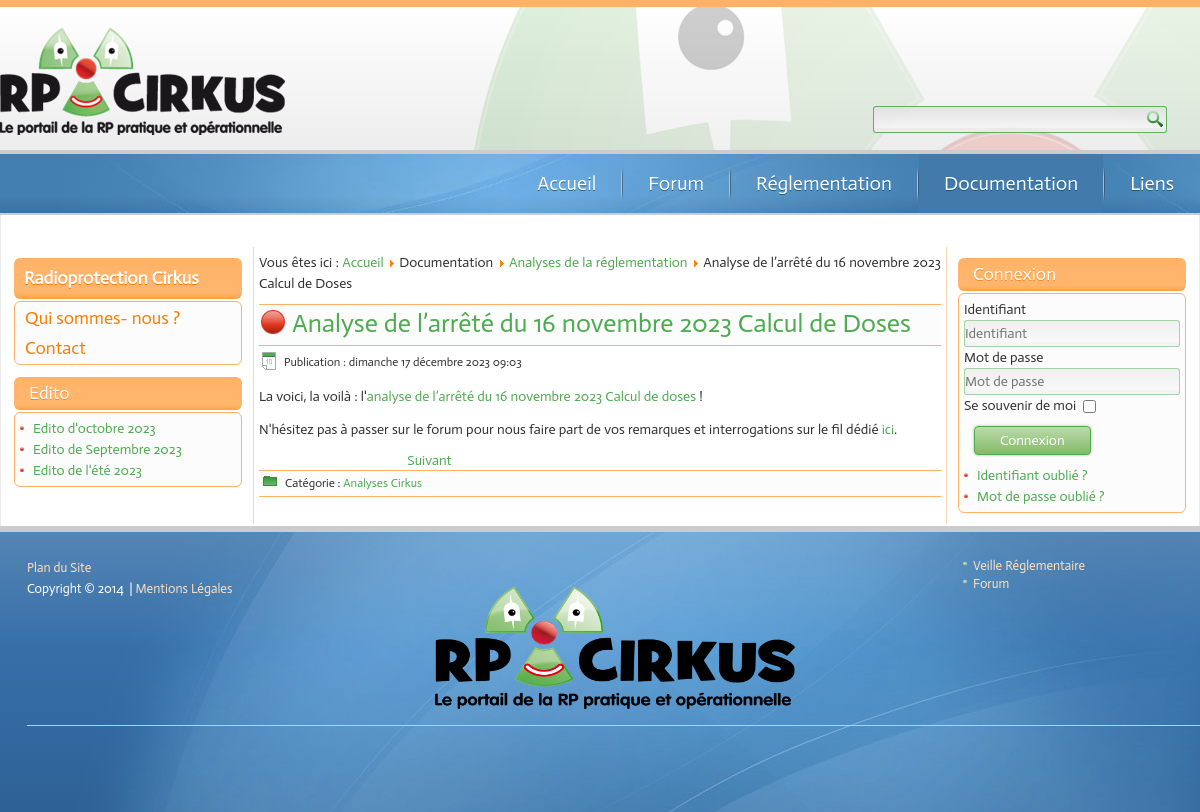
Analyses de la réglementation (598, 262)
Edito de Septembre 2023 (107, 449)
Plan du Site (59, 567)
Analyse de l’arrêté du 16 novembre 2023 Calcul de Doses (601, 323)
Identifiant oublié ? (1032, 475)
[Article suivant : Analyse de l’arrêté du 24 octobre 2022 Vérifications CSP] (429, 460)
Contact (55, 348)
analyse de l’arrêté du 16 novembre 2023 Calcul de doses (531, 396)
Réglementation (824, 183)
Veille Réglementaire (1029, 565)
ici (888, 429)
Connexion (1032, 440)
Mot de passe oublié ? (1041, 496)
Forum (676, 183)
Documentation (1011, 183)
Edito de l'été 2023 (87, 470)
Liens (1152, 183)
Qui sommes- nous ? (102, 318)
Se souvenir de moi (1020, 405)
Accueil (566, 183)
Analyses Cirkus (382, 483)
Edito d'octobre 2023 (94, 428)
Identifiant (995, 309)
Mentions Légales (184, 588)
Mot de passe (1003, 357)
